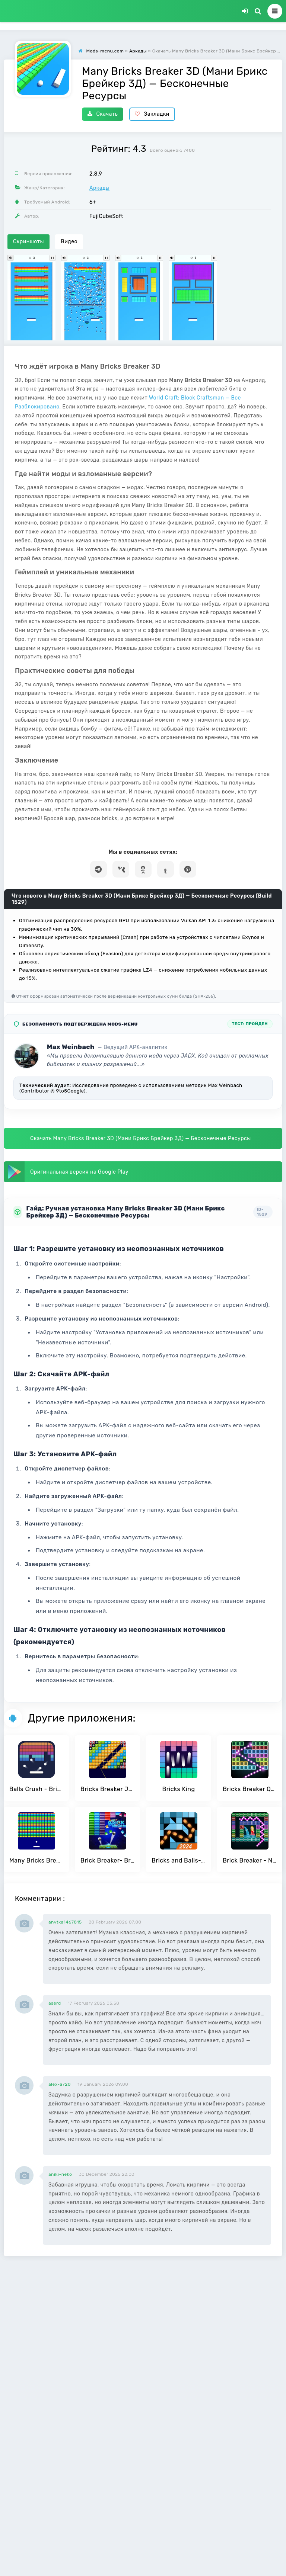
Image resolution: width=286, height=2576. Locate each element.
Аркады (99, 188)
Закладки (152, 114)
